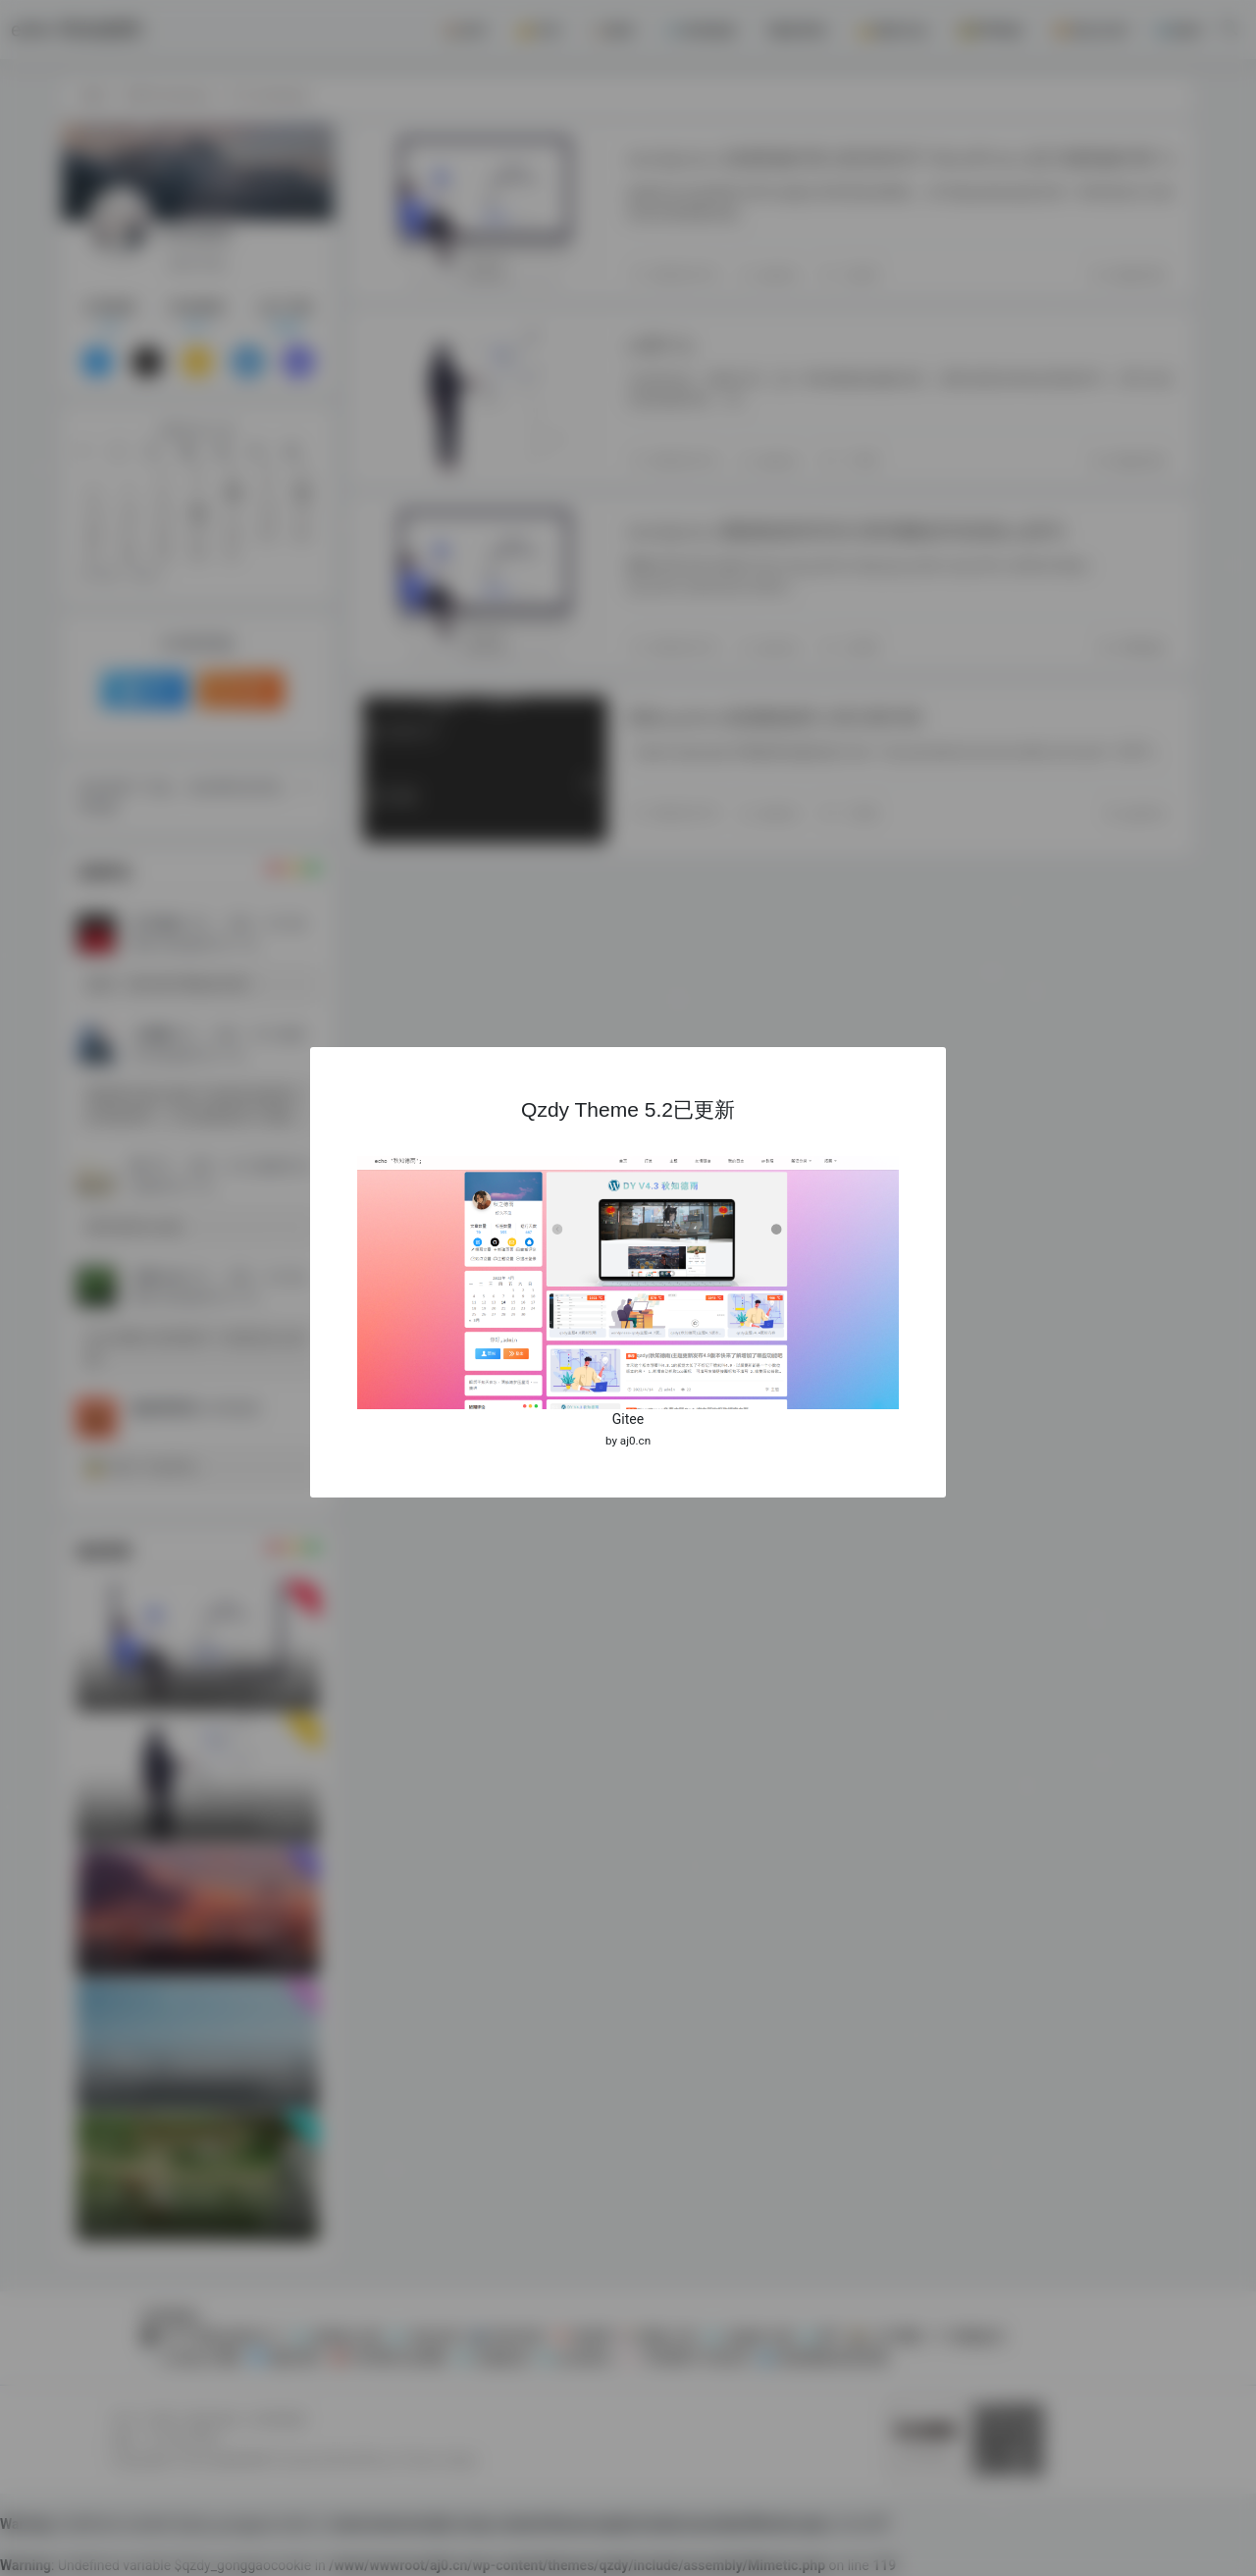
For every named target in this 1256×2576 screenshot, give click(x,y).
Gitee (628, 1419)
